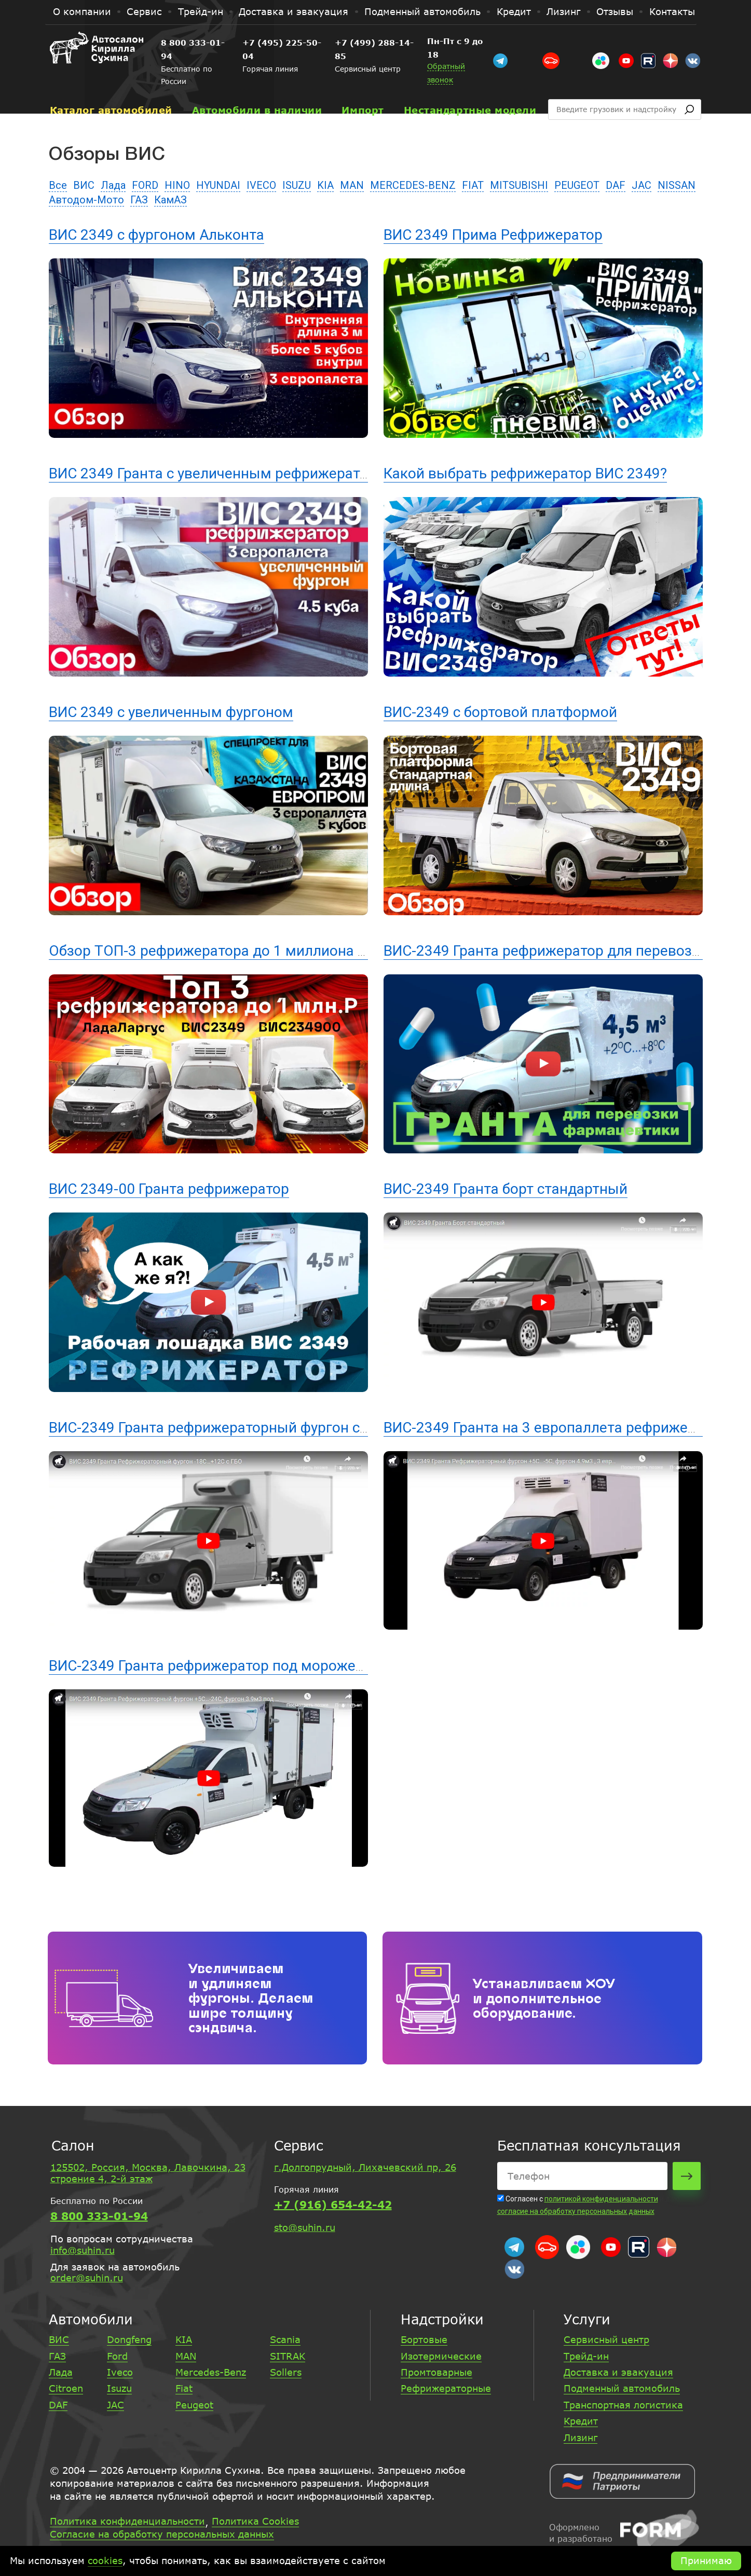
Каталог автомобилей (111, 84)
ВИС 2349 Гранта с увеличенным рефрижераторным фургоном (263, 473)
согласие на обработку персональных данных (575, 2211)
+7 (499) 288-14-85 (422, 42)
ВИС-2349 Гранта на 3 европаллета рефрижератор (555, 1427)
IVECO (261, 185)
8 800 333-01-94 (198, 42)
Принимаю (706, 2560)
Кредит (514, 11)
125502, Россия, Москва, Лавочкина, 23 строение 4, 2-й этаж (147, 2172)
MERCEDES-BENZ (413, 185)
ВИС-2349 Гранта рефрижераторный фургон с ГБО (219, 1427)
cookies (105, 2560)
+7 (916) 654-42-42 (333, 2204)
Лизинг (563, 11)
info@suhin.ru (82, 2250)
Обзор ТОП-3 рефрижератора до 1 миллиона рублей (227, 950)
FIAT (473, 185)
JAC (641, 185)
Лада (113, 185)
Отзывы (614, 11)
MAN (352, 185)
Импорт (363, 84)
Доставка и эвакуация (293, 11)
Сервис (144, 11)
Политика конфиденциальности (127, 2521)
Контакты (672, 11)
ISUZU (296, 185)
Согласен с (520, 2199)
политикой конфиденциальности (601, 2199)
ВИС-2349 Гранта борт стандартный (505, 1188)
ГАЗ (139, 200)
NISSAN (676, 185)
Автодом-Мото (86, 200)
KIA (325, 185)
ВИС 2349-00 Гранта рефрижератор (169, 1188)
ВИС (83, 185)
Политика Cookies (255, 2521)
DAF (615, 185)
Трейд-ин (200, 11)
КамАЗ (170, 200)
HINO (177, 185)
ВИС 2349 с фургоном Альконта (156, 234)
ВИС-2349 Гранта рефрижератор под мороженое (214, 1665)
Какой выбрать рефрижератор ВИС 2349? (525, 473)
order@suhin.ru (86, 2277)
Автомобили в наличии (257, 84)
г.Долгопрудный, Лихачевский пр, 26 (365, 2167)
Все (58, 185)
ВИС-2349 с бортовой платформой (500, 712)
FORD (145, 185)
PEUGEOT (576, 185)
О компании (82, 11)
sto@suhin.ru (304, 2227)
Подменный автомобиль (422, 11)
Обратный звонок (523, 53)
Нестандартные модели (470, 84)
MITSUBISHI (519, 185)
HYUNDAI (218, 185)
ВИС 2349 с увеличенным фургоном (171, 712)
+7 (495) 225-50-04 (308, 42)
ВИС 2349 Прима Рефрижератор (493, 234)
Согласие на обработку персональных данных (162, 2534)
